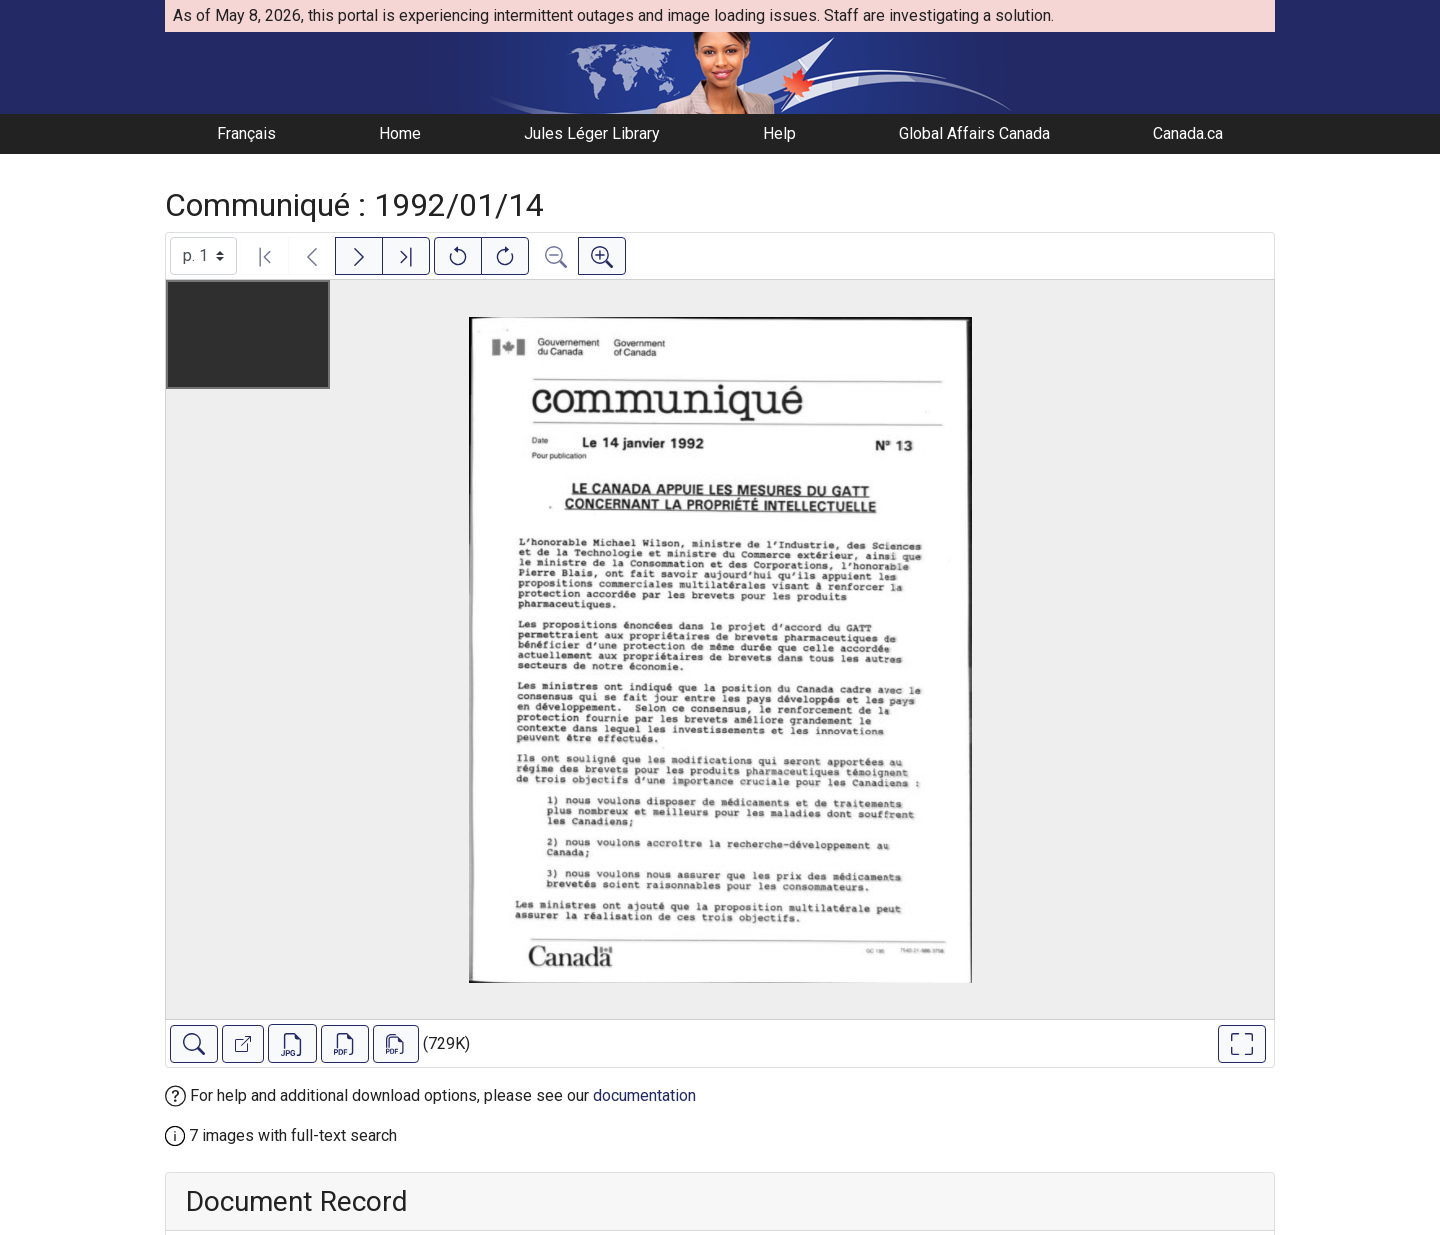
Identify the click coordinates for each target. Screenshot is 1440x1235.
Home (400, 133)
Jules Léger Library (592, 133)
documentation (644, 1095)
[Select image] (203, 256)
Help (779, 133)
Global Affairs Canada (974, 133)
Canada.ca (1188, 133)
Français (246, 133)
